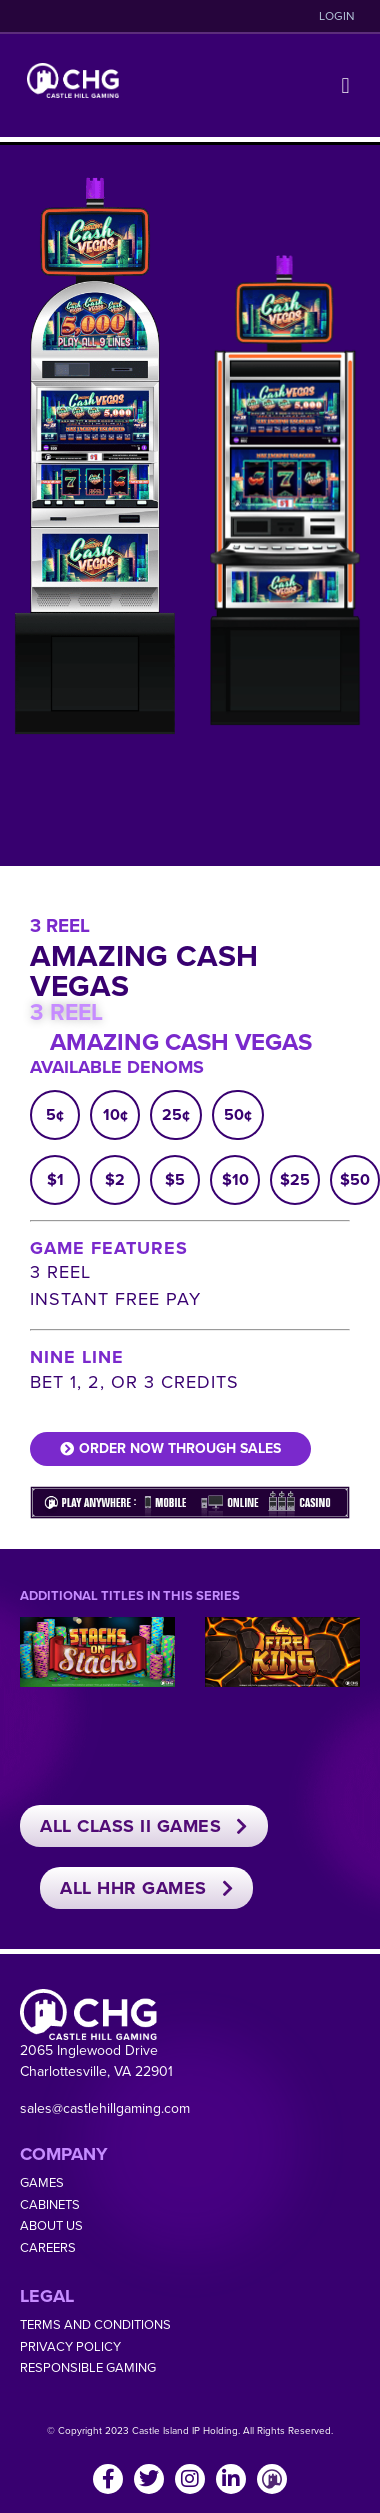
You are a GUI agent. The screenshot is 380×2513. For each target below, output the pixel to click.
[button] (345, 85)
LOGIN (337, 16)
